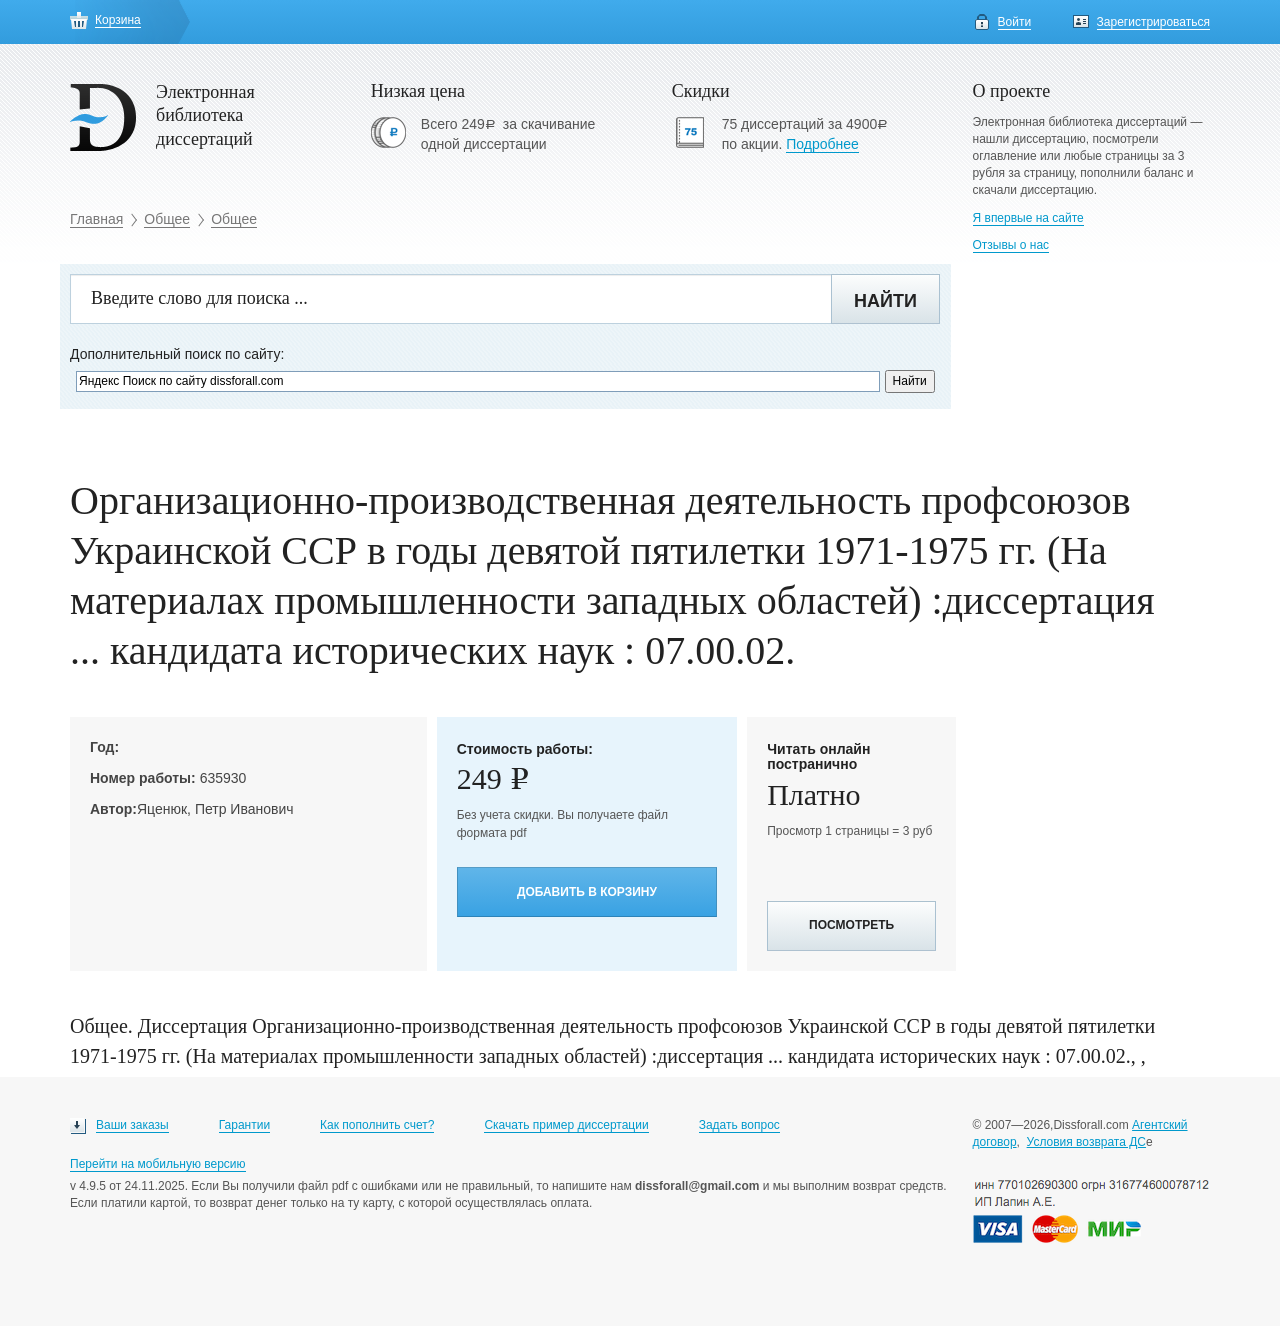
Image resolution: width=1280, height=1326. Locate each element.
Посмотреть (851, 925)
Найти (885, 301)
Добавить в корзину (587, 892)
